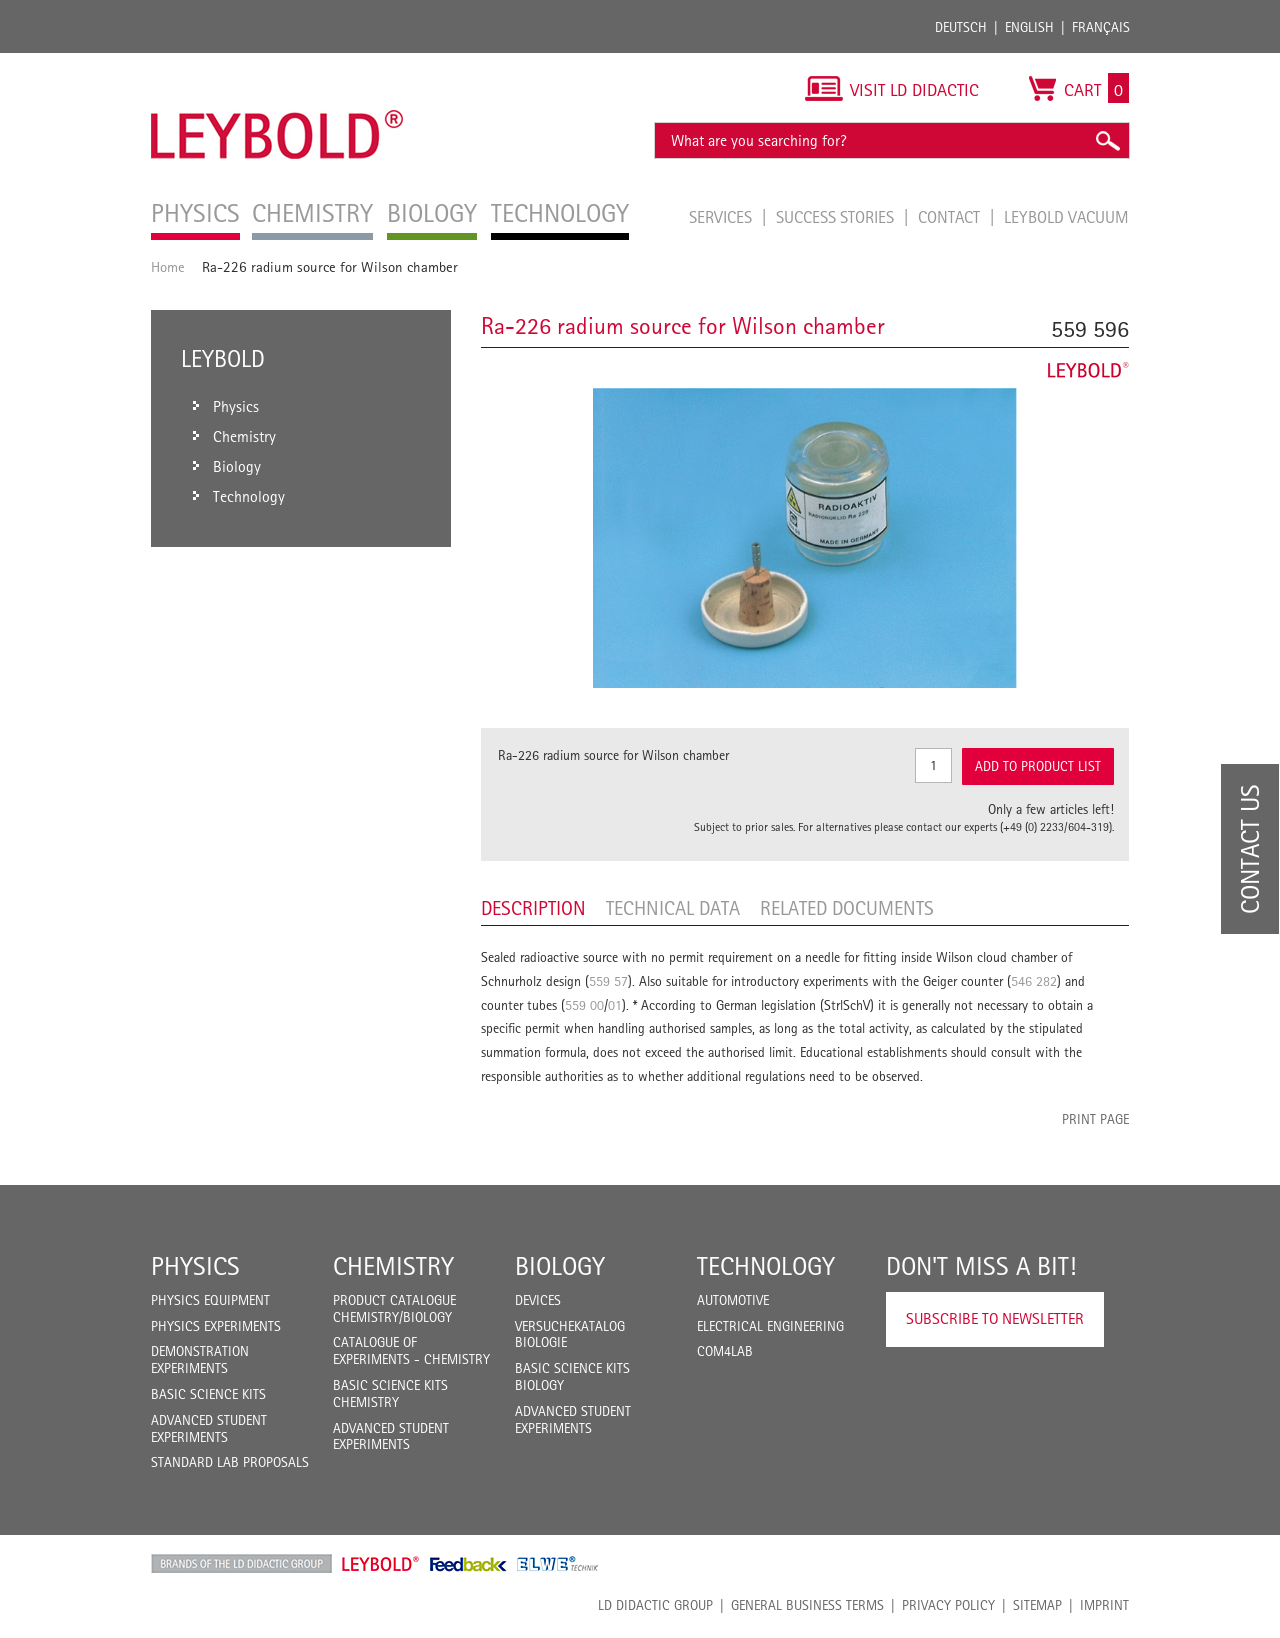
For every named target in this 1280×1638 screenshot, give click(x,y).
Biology (560, 1266)
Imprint (1104, 1605)
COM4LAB (725, 1351)
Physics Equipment (210, 1300)
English (1029, 27)
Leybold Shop (381, 1564)
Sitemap (1037, 1605)
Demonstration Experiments (200, 1359)
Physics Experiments (216, 1326)
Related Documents (847, 908)
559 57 (608, 981)
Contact (951, 217)
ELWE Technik (558, 1564)
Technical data (673, 908)
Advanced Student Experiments (209, 1428)
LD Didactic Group (655, 1605)
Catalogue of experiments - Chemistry (411, 1350)
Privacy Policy (948, 1605)
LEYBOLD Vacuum (1066, 217)
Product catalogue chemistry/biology (394, 1308)
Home (168, 266)
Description (533, 908)
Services (722, 217)
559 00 (584, 1005)
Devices (538, 1300)
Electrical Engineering (770, 1326)
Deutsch (961, 27)
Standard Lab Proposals (230, 1462)
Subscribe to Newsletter (995, 1318)
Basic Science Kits (208, 1394)
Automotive (733, 1300)
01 (615, 1005)
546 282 (1034, 981)
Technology (766, 1266)
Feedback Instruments (468, 1564)
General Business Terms (807, 1605)
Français (1101, 27)
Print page (1095, 1119)
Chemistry (393, 1266)
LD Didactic (241, 1564)
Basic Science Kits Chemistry (390, 1393)
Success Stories (837, 217)
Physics (195, 1266)
